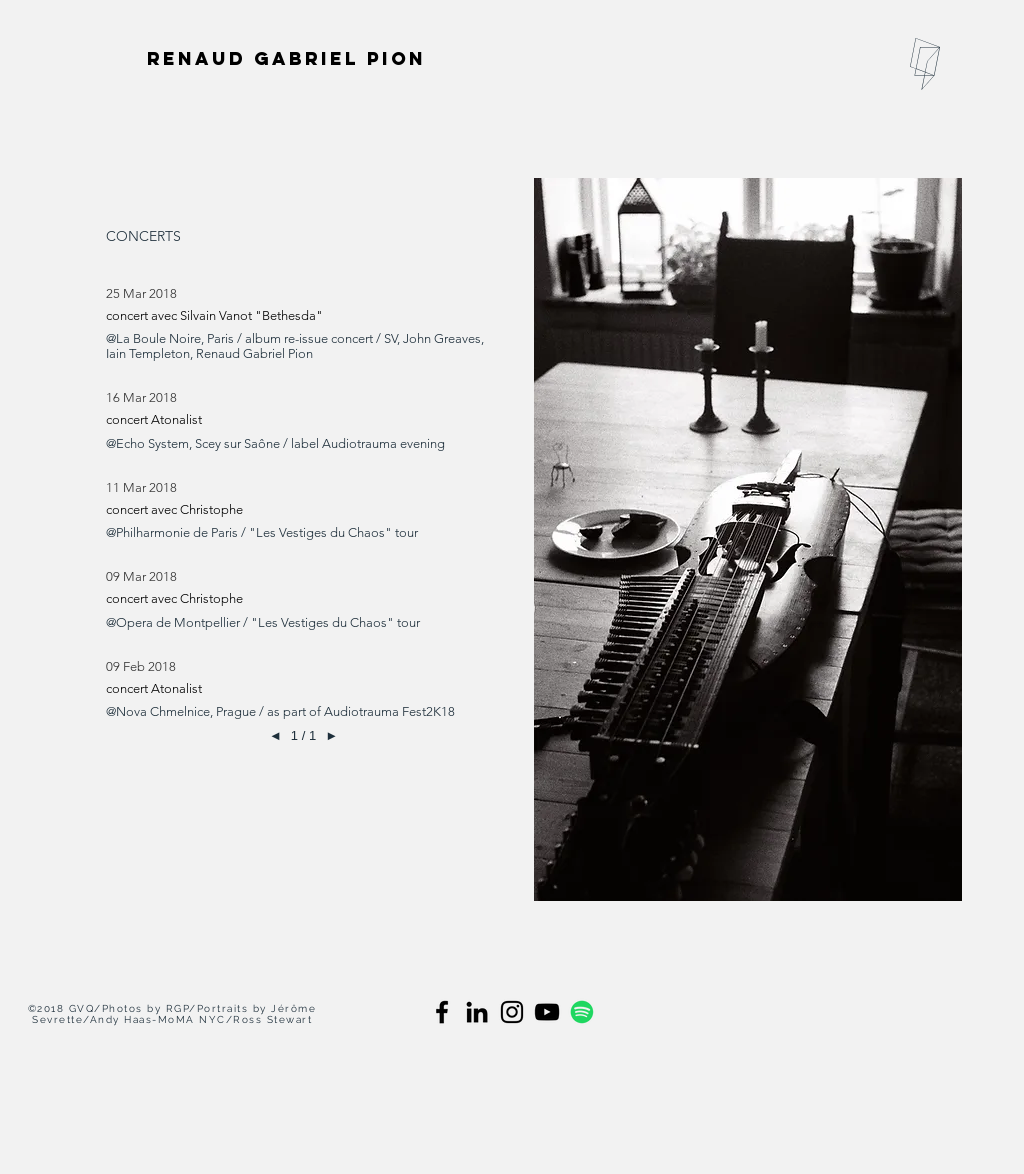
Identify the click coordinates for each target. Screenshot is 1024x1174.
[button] (925, 64)
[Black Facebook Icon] (442, 1012)
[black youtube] (547, 1012)
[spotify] (582, 1012)
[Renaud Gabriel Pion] (288, 58)
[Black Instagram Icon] (512, 1012)
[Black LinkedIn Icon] (477, 1012)
